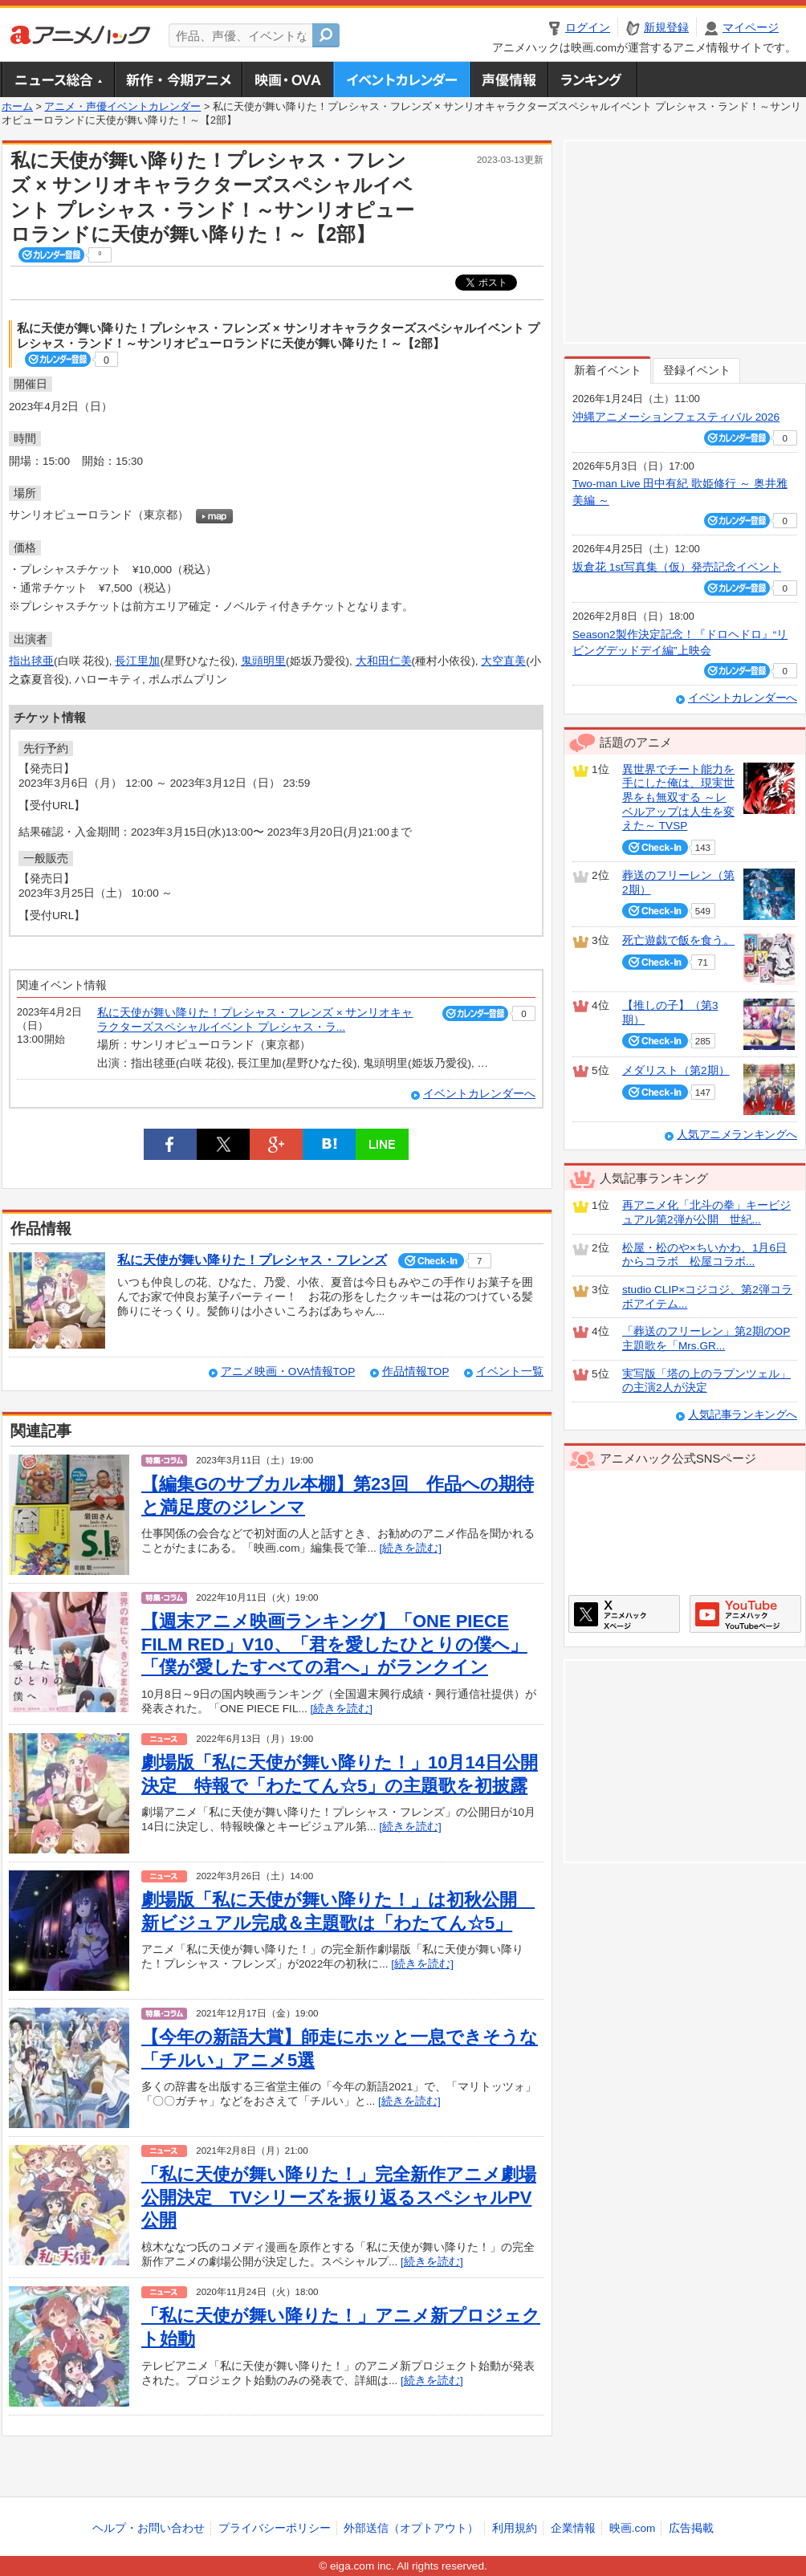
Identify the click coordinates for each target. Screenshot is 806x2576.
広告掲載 (691, 2528)
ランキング (593, 79)
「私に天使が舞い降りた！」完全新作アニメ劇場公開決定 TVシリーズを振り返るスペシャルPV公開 (338, 2197)
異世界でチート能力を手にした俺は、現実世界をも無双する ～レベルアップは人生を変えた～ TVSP (678, 797)
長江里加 (137, 661)
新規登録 (666, 28)
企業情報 (573, 2528)
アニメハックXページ (624, 1614)
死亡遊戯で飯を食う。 (678, 940)
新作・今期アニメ (178, 79)
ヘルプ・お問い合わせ (148, 2528)
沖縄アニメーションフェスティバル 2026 (676, 417)
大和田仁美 (384, 661)
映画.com (632, 2528)
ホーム (17, 106)
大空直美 (503, 661)
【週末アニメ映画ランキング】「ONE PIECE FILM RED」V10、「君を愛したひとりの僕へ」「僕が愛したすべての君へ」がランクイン (334, 1644)
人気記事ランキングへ (742, 1415)
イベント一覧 (509, 1371)
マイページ (751, 28)
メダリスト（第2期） (676, 1070)
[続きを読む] (411, 1548)
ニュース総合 (58, 79)
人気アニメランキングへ (737, 1135)
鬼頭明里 (263, 661)
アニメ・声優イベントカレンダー (401, 79)
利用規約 (514, 2528)
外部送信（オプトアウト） (411, 2528)
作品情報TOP (415, 1371)
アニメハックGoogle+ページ (745, 1614)
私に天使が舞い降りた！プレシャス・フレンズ (252, 1260)
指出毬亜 (31, 661)
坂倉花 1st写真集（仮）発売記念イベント (676, 567)
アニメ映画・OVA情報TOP (288, 1371)
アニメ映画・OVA (287, 79)
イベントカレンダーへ (479, 1094)
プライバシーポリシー (274, 2528)
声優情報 (509, 79)
